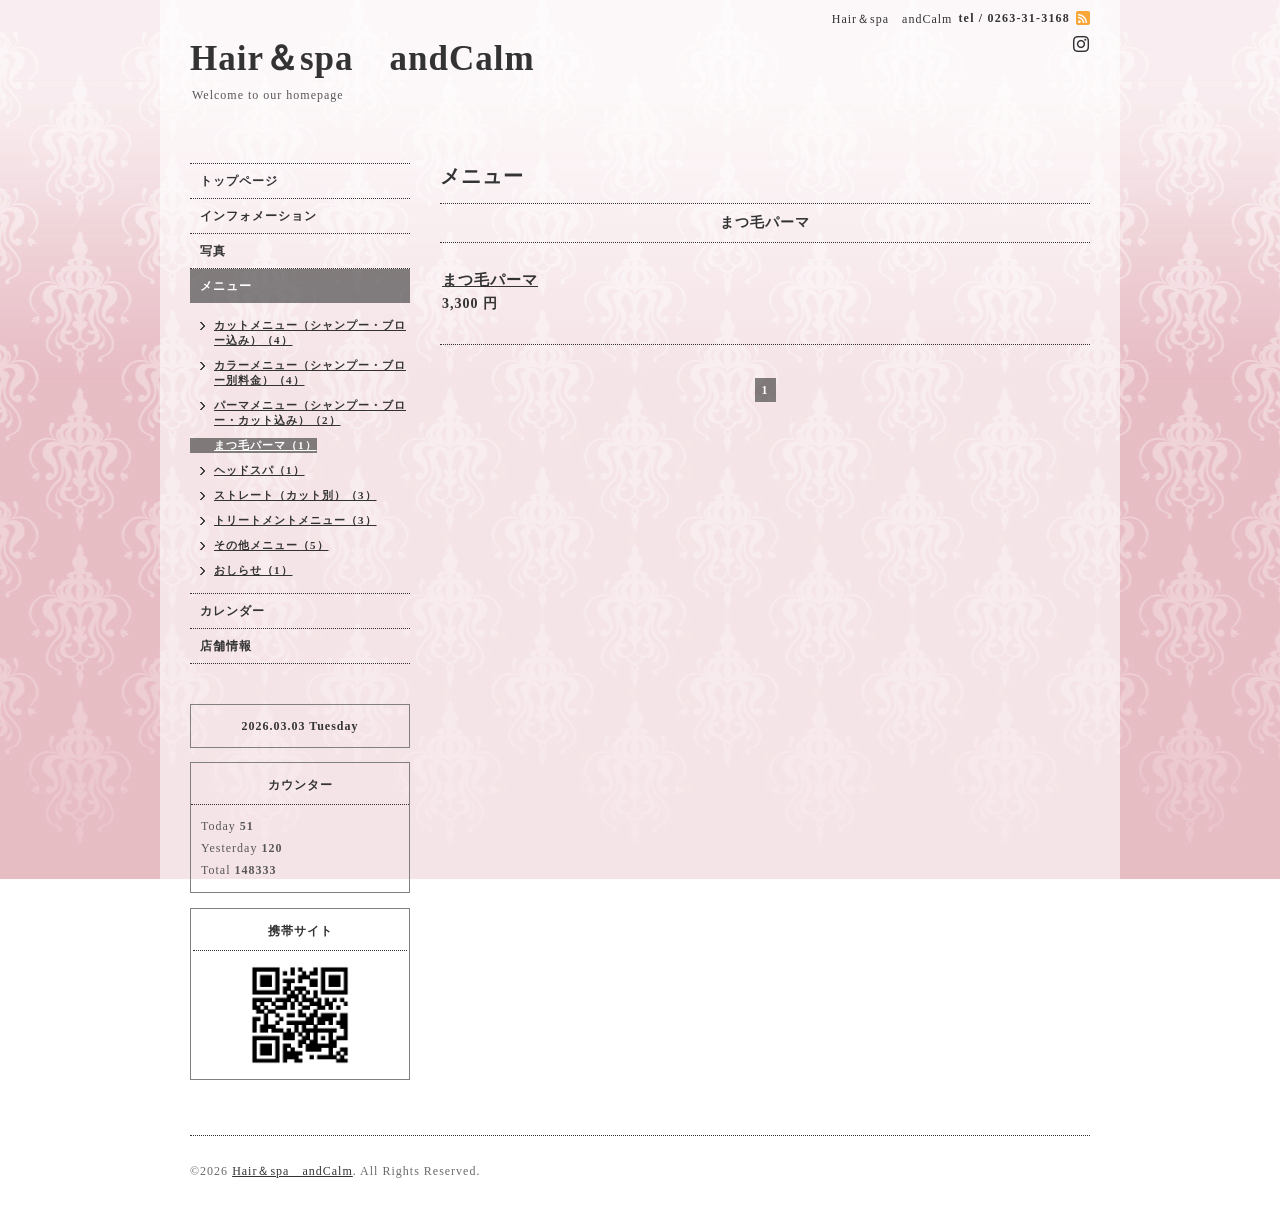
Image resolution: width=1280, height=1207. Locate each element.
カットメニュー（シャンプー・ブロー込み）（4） (310, 332)
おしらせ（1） (253, 570)
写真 (213, 251)
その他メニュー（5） (271, 545)
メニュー (226, 286)
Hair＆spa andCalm (362, 58)
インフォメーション (258, 216)
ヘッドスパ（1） (259, 470)
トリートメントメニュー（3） (295, 520)
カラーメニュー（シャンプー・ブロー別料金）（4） (310, 372)
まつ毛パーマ (490, 280)
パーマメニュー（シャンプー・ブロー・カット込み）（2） (310, 412)
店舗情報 (226, 646)
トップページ (239, 181)
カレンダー (232, 611)
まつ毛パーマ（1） (265, 445)
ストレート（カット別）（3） (295, 495)
